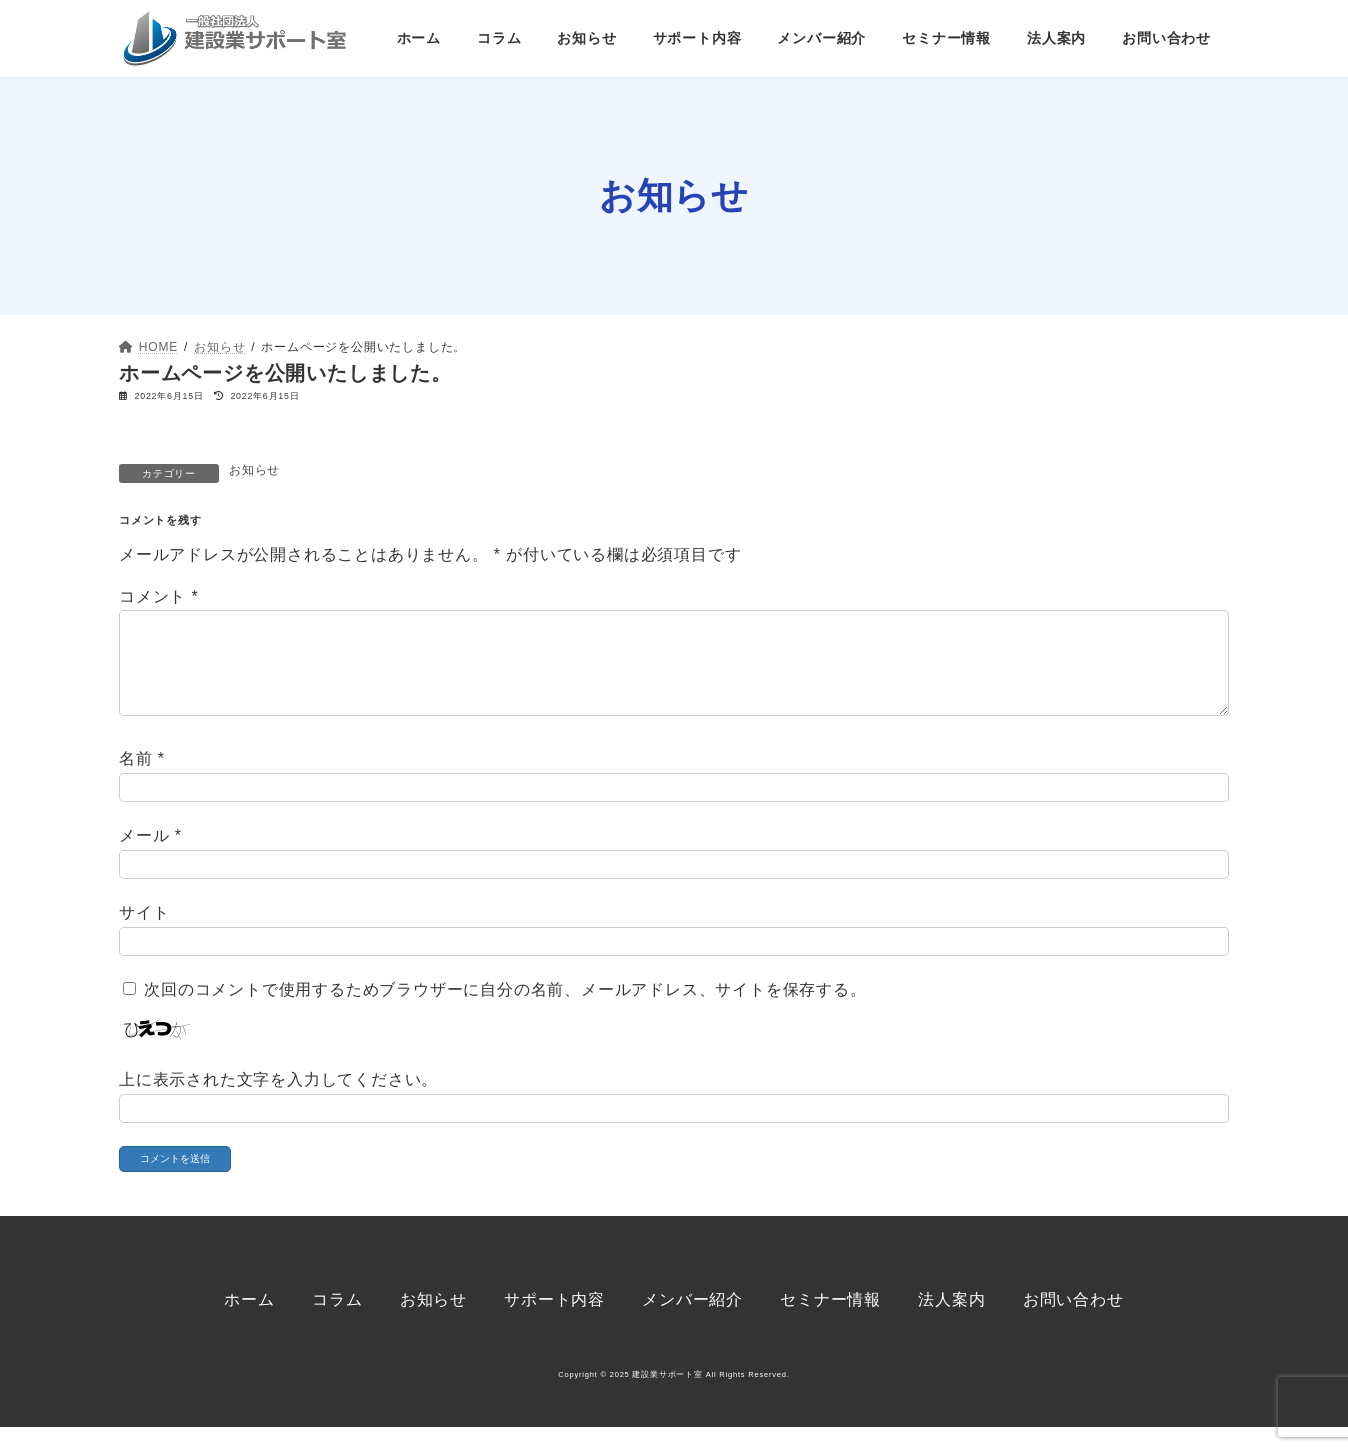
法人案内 (951, 1323)
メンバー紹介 (692, 1323)
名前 (142, 781)
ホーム (249, 1323)
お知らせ (254, 470)
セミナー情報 (830, 1323)
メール (150, 859)
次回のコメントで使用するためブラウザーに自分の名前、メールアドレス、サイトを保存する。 (505, 1013)
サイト (144, 936)
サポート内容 (554, 1323)
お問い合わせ (1073, 1323)
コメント (158, 596)
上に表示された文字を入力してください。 (278, 1102)
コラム (337, 1323)
